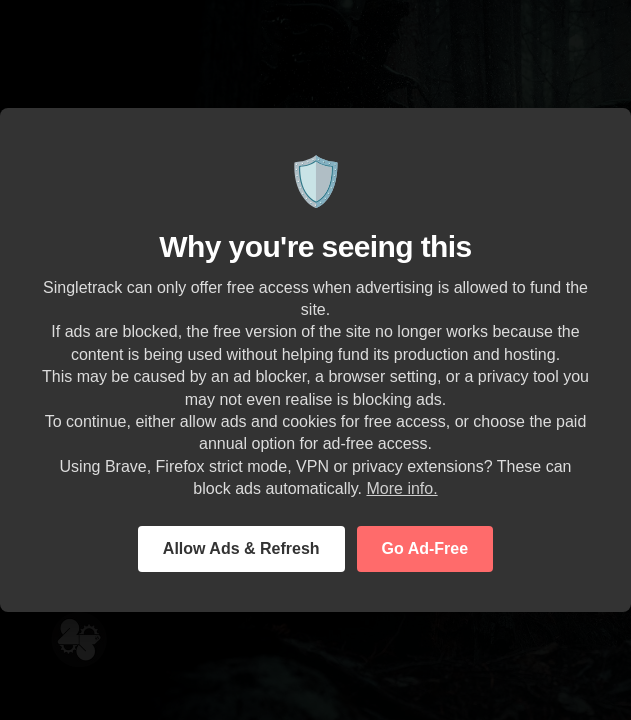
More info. (401, 488)
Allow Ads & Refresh (241, 548)
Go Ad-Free (425, 548)
